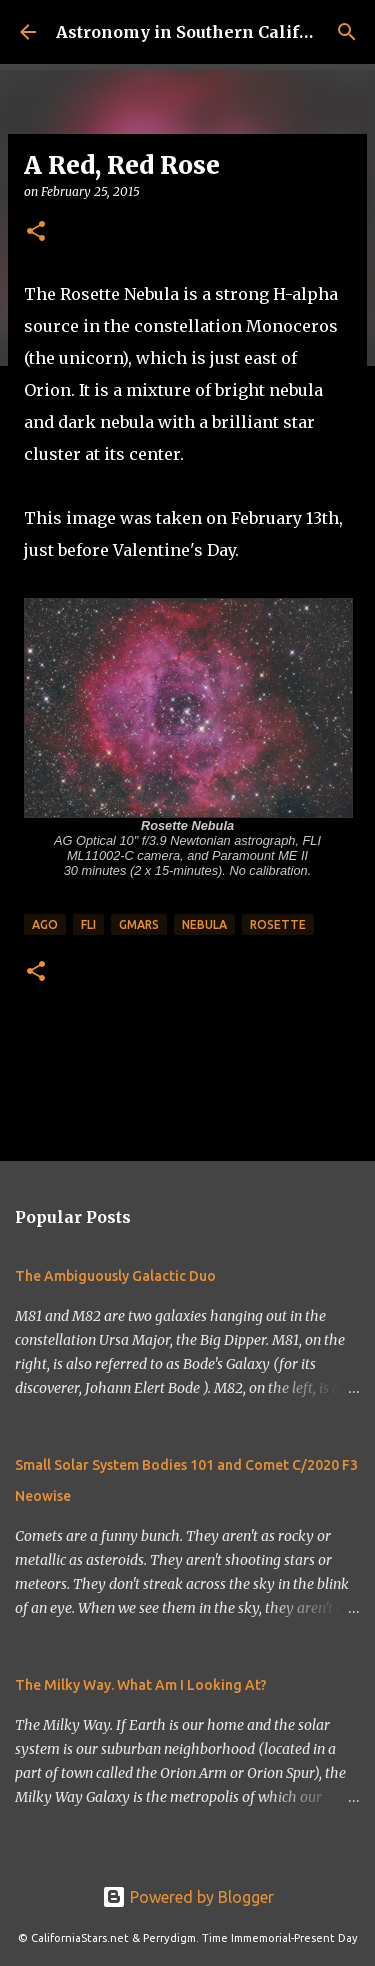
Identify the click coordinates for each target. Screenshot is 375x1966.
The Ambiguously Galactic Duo (115, 1276)
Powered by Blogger (188, 1897)
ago (45, 924)
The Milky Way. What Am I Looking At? (141, 1685)
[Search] (347, 32)
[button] (36, 232)
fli (88, 924)
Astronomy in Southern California (200, 32)
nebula (204, 924)
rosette (278, 924)
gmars (139, 924)
